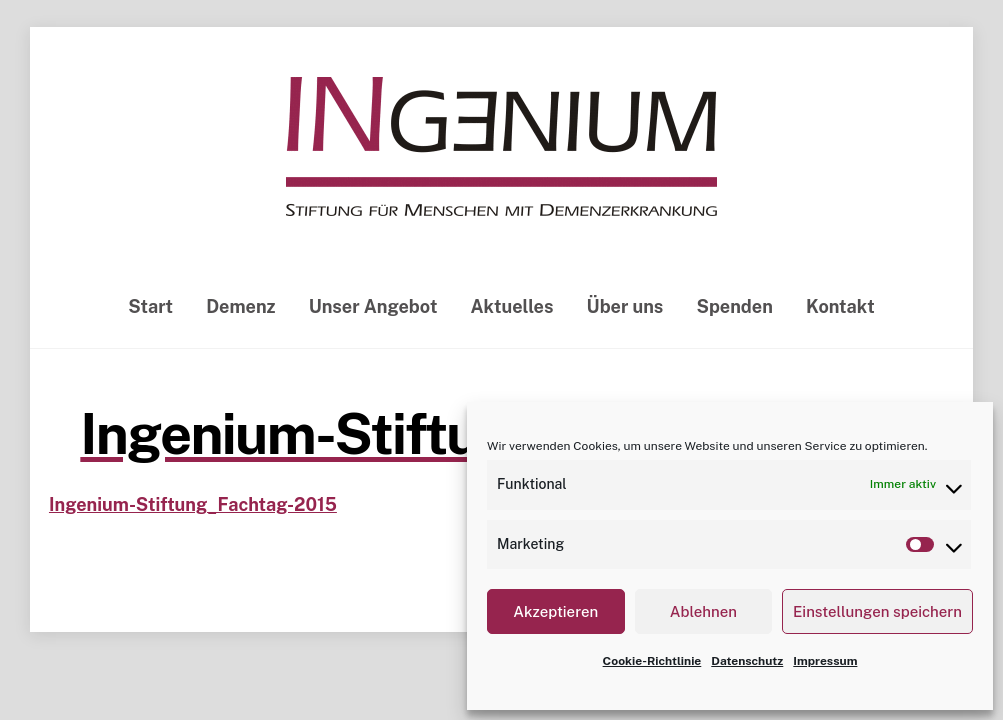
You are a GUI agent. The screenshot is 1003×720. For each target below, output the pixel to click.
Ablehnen (703, 611)
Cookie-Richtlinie (652, 661)
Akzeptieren (555, 611)
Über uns (625, 308)
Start (150, 308)
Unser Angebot (373, 308)
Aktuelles (512, 308)
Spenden (734, 308)
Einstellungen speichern (877, 611)
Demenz (240, 308)
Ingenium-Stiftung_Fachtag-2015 (193, 507)
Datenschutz (747, 661)
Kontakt (840, 308)
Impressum (825, 661)
